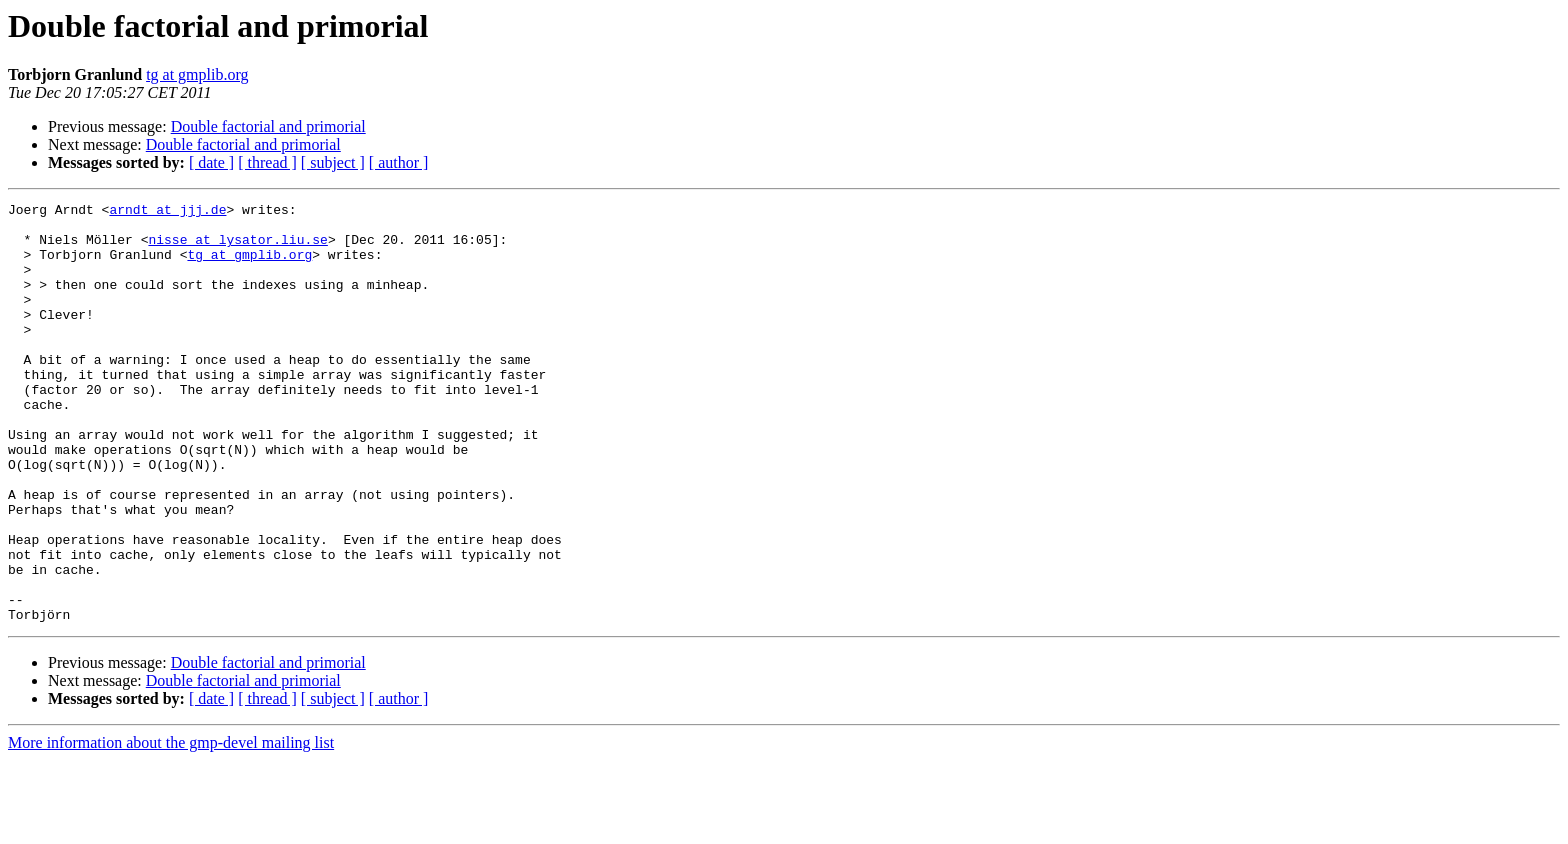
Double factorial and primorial (268, 126)
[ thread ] (267, 162)
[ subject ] (333, 162)
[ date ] (211, 162)
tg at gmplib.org (197, 74)
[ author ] (399, 162)
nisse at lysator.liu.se (237, 248)
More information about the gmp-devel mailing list (171, 826)
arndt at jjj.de (167, 212)
